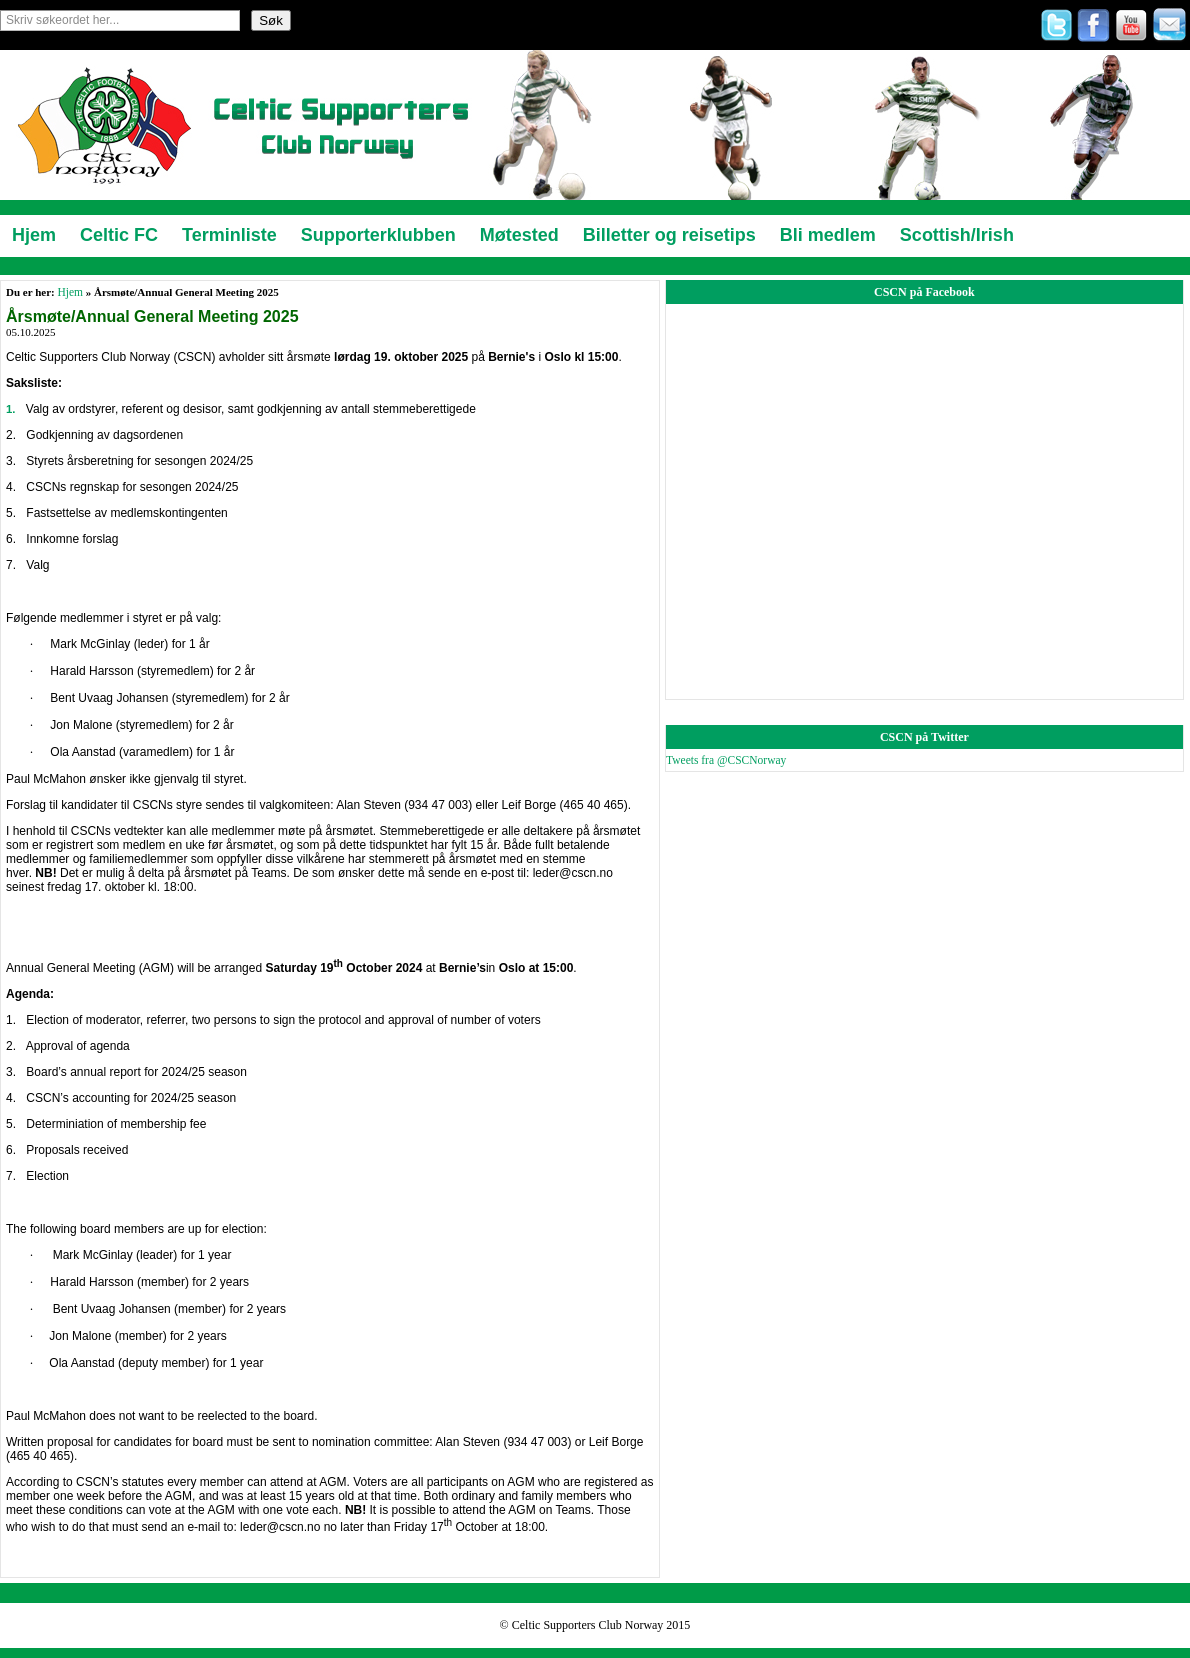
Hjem (70, 292)
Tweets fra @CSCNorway (726, 760)
